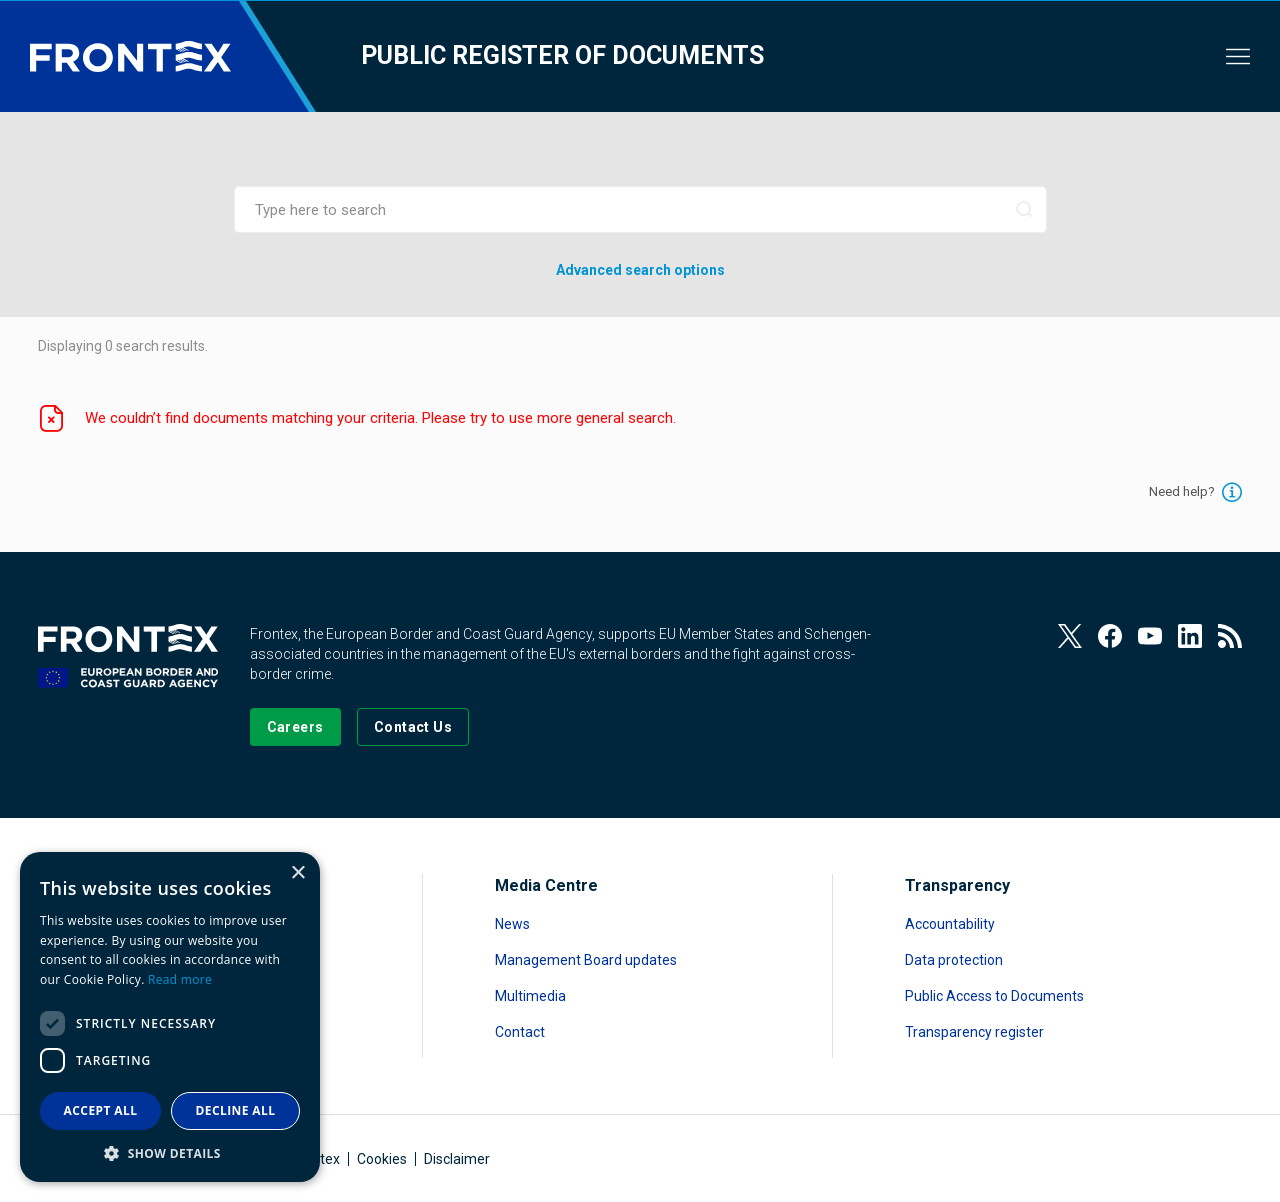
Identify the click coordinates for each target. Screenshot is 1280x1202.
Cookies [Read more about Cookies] (382, 1159)
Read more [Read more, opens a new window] (180, 979)
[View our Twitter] (1070, 636)
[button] (170, 1152)
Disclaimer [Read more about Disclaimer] (457, 1159)
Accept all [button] (101, 1110)
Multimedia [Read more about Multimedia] (530, 996)
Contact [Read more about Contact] (520, 1032)
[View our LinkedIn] (1190, 636)
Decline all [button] (236, 1110)
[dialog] (170, 1017)
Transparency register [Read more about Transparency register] (974, 1032)
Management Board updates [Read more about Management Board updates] (586, 960)
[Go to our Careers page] (295, 727)
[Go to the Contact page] (413, 727)
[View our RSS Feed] (1230, 636)
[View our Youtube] (1150, 636)
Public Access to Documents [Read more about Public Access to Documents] (994, 996)
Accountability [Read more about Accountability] (950, 924)
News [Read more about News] (512, 924)
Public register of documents (562, 55)
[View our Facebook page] (1110, 636)
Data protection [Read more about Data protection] (954, 960)
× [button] (297, 873)
